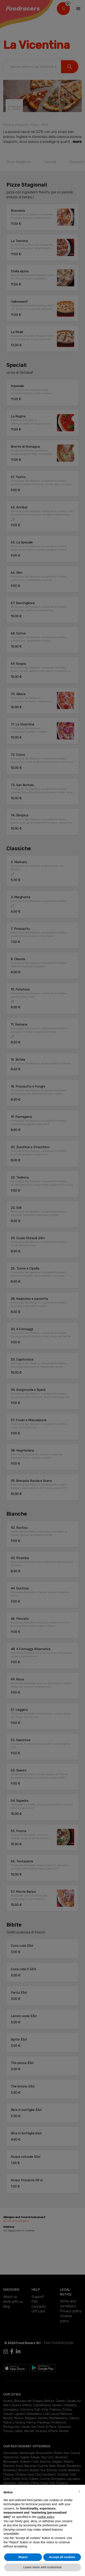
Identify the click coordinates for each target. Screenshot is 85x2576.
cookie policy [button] (45, 2517)
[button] (79, 2491)
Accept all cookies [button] (62, 2557)
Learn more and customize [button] (42, 2567)
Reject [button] (22, 2557)
